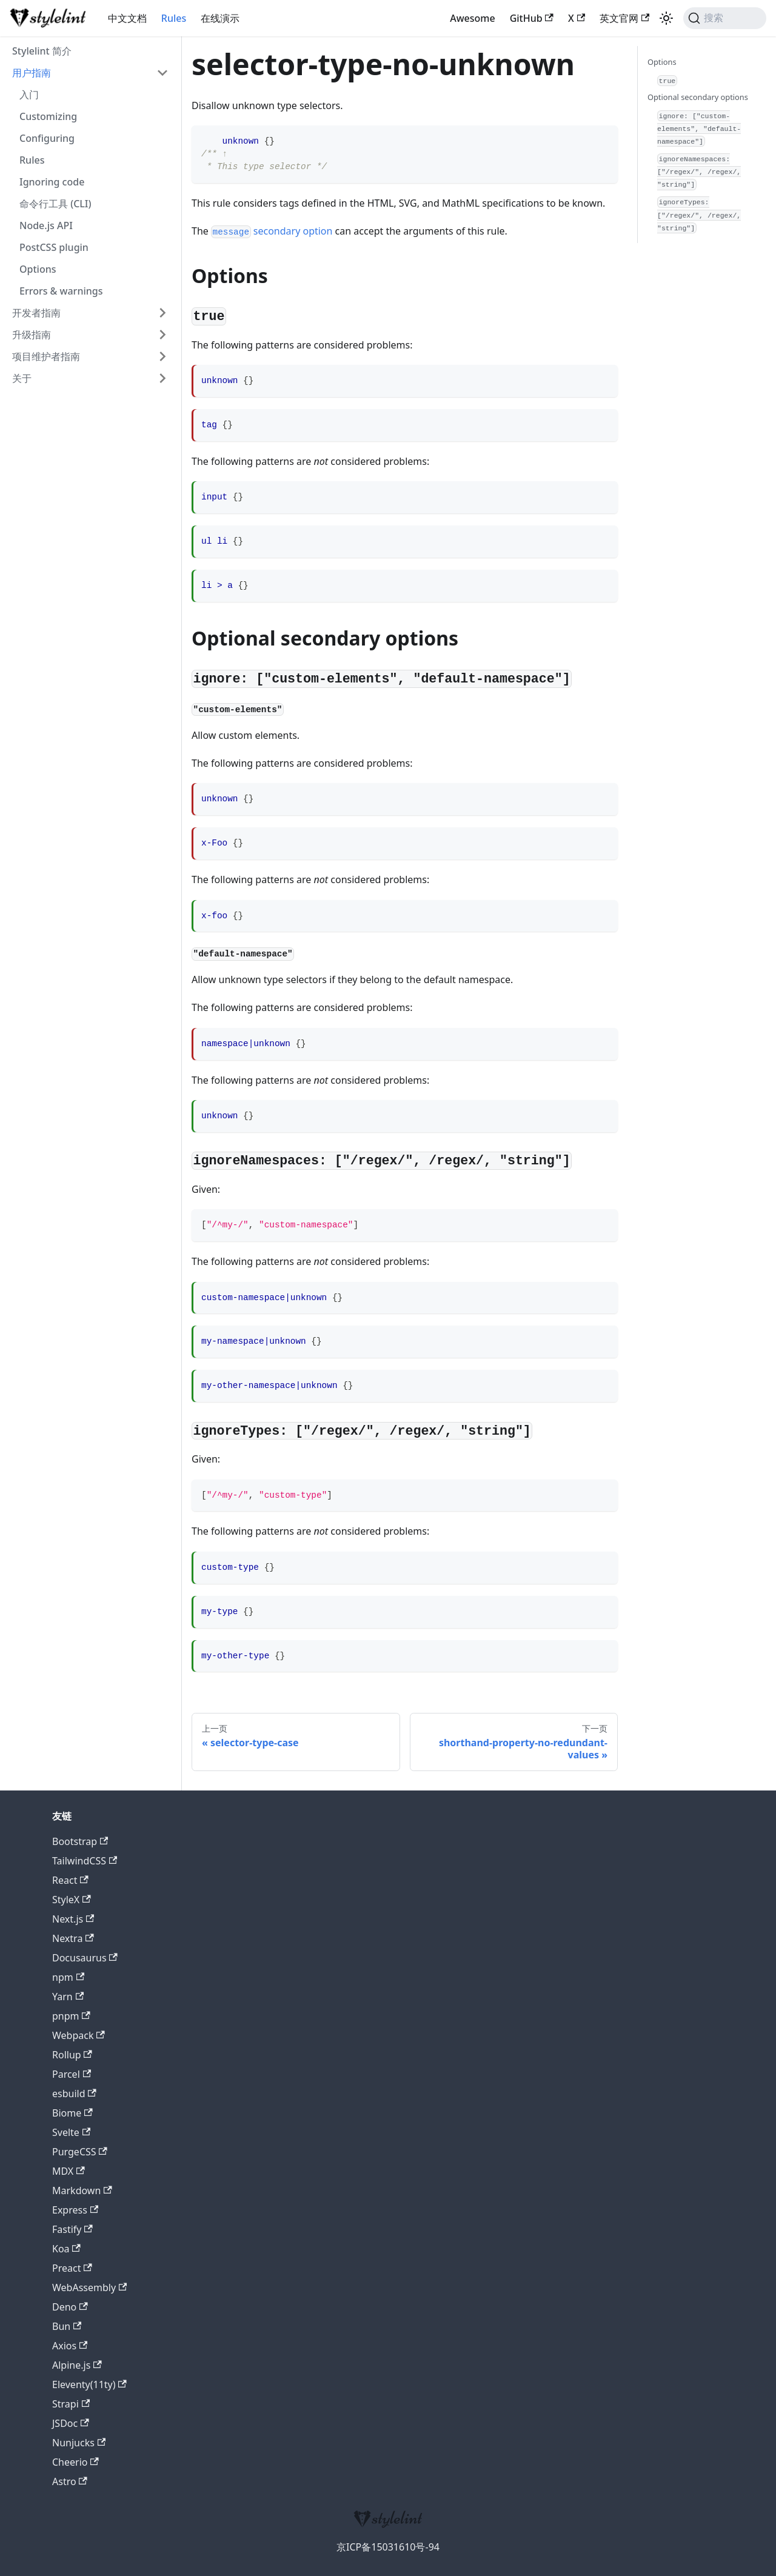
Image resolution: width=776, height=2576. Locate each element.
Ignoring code (51, 182)
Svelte (71, 2132)
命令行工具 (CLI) (55, 203)
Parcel (71, 2074)
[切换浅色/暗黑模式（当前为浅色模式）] (666, 18)
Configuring (47, 138)
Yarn (68, 1996)
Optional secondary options (697, 97)
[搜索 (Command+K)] (724, 18)
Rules (173, 18)
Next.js (73, 1919)
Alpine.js (77, 2365)
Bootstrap (80, 1841)
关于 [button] (22, 378)
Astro (69, 2481)
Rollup (72, 2054)
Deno (70, 2307)
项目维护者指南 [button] (46, 356)
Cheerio (75, 2462)
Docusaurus (85, 1957)
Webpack (78, 2035)
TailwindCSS (84, 1860)
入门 (29, 94)
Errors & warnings (60, 291)
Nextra (73, 1938)
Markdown (82, 2190)
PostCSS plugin (54, 247)
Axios (69, 2345)
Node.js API (46, 225)
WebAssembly (89, 2287)
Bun (66, 2326)
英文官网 (624, 18)
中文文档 (127, 18)
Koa (66, 2248)
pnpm (71, 2016)
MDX (68, 2171)
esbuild (74, 2093)
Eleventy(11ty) (89, 2384)
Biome (72, 2113)
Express (75, 2210)
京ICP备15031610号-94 (388, 2547)
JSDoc (70, 2423)
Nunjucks (78, 2442)
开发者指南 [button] (36, 312)
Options (37, 269)
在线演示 (220, 18)
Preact (72, 2268)
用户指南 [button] (31, 72)
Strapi (71, 2404)
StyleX (71, 1899)
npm (68, 1977)
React (70, 1880)
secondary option (271, 231)
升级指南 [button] (31, 334)
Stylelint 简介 (42, 51)
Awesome (472, 18)
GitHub (532, 18)
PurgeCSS (79, 2151)
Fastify (72, 2229)
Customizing (48, 116)
